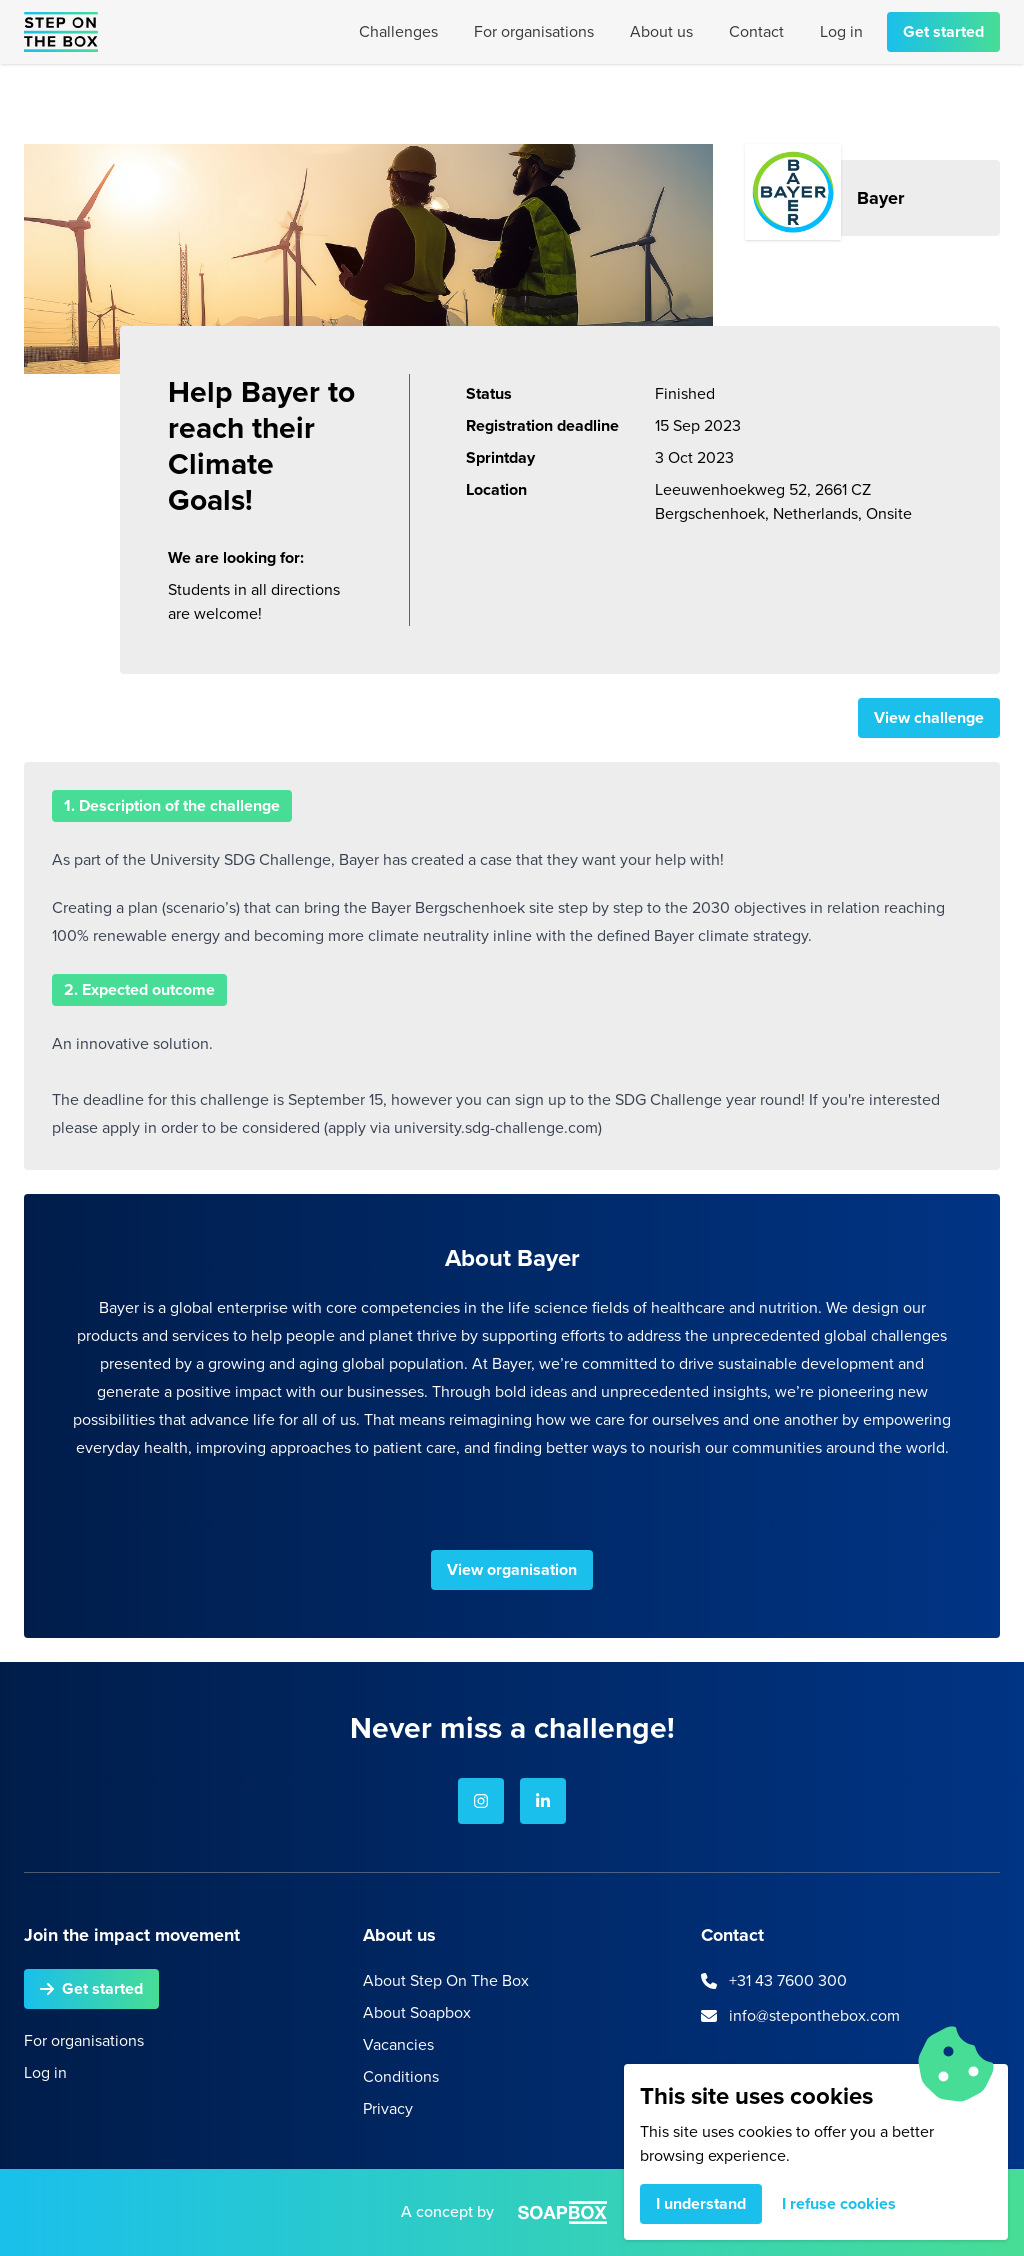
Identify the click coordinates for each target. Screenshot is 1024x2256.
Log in (841, 31)
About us (661, 31)
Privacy (388, 2108)
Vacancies (398, 2044)
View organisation (512, 1569)
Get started (943, 31)
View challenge (929, 717)
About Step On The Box (446, 1980)
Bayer (880, 198)
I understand (701, 2203)
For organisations (534, 31)
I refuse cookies (839, 2203)
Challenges (398, 31)
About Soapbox (417, 2012)
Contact (756, 31)
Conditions (401, 2076)
